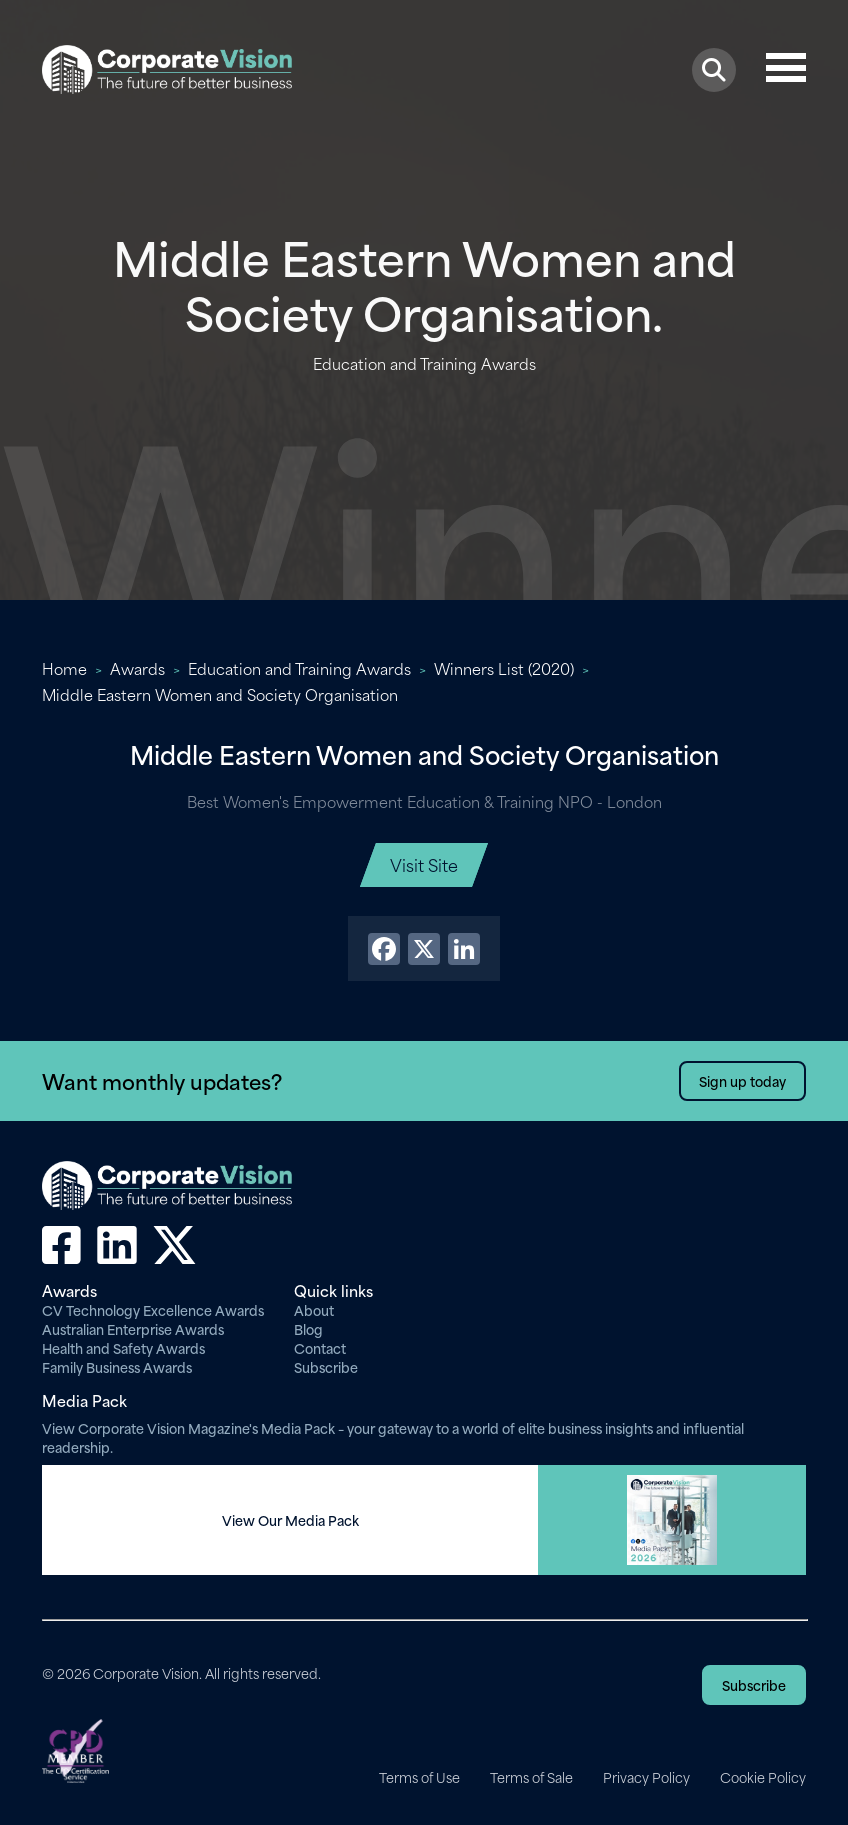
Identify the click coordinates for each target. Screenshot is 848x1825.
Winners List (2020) (504, 668)
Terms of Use (419, 1777)
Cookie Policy (763, 1777)
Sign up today (742, 1080)
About (314, 1309)
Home (64, 668)
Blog (308, 1328)
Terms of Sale (531, 1777)
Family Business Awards (117, 1366)
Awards (137, 668)
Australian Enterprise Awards (133, 1328)
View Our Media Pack (290, 1520)
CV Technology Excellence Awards (153, 1309)
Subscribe (326, 1366)
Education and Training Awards (299, 668)
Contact (320, 1347)
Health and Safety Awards (123, 1347)
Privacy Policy (646, 1777)
